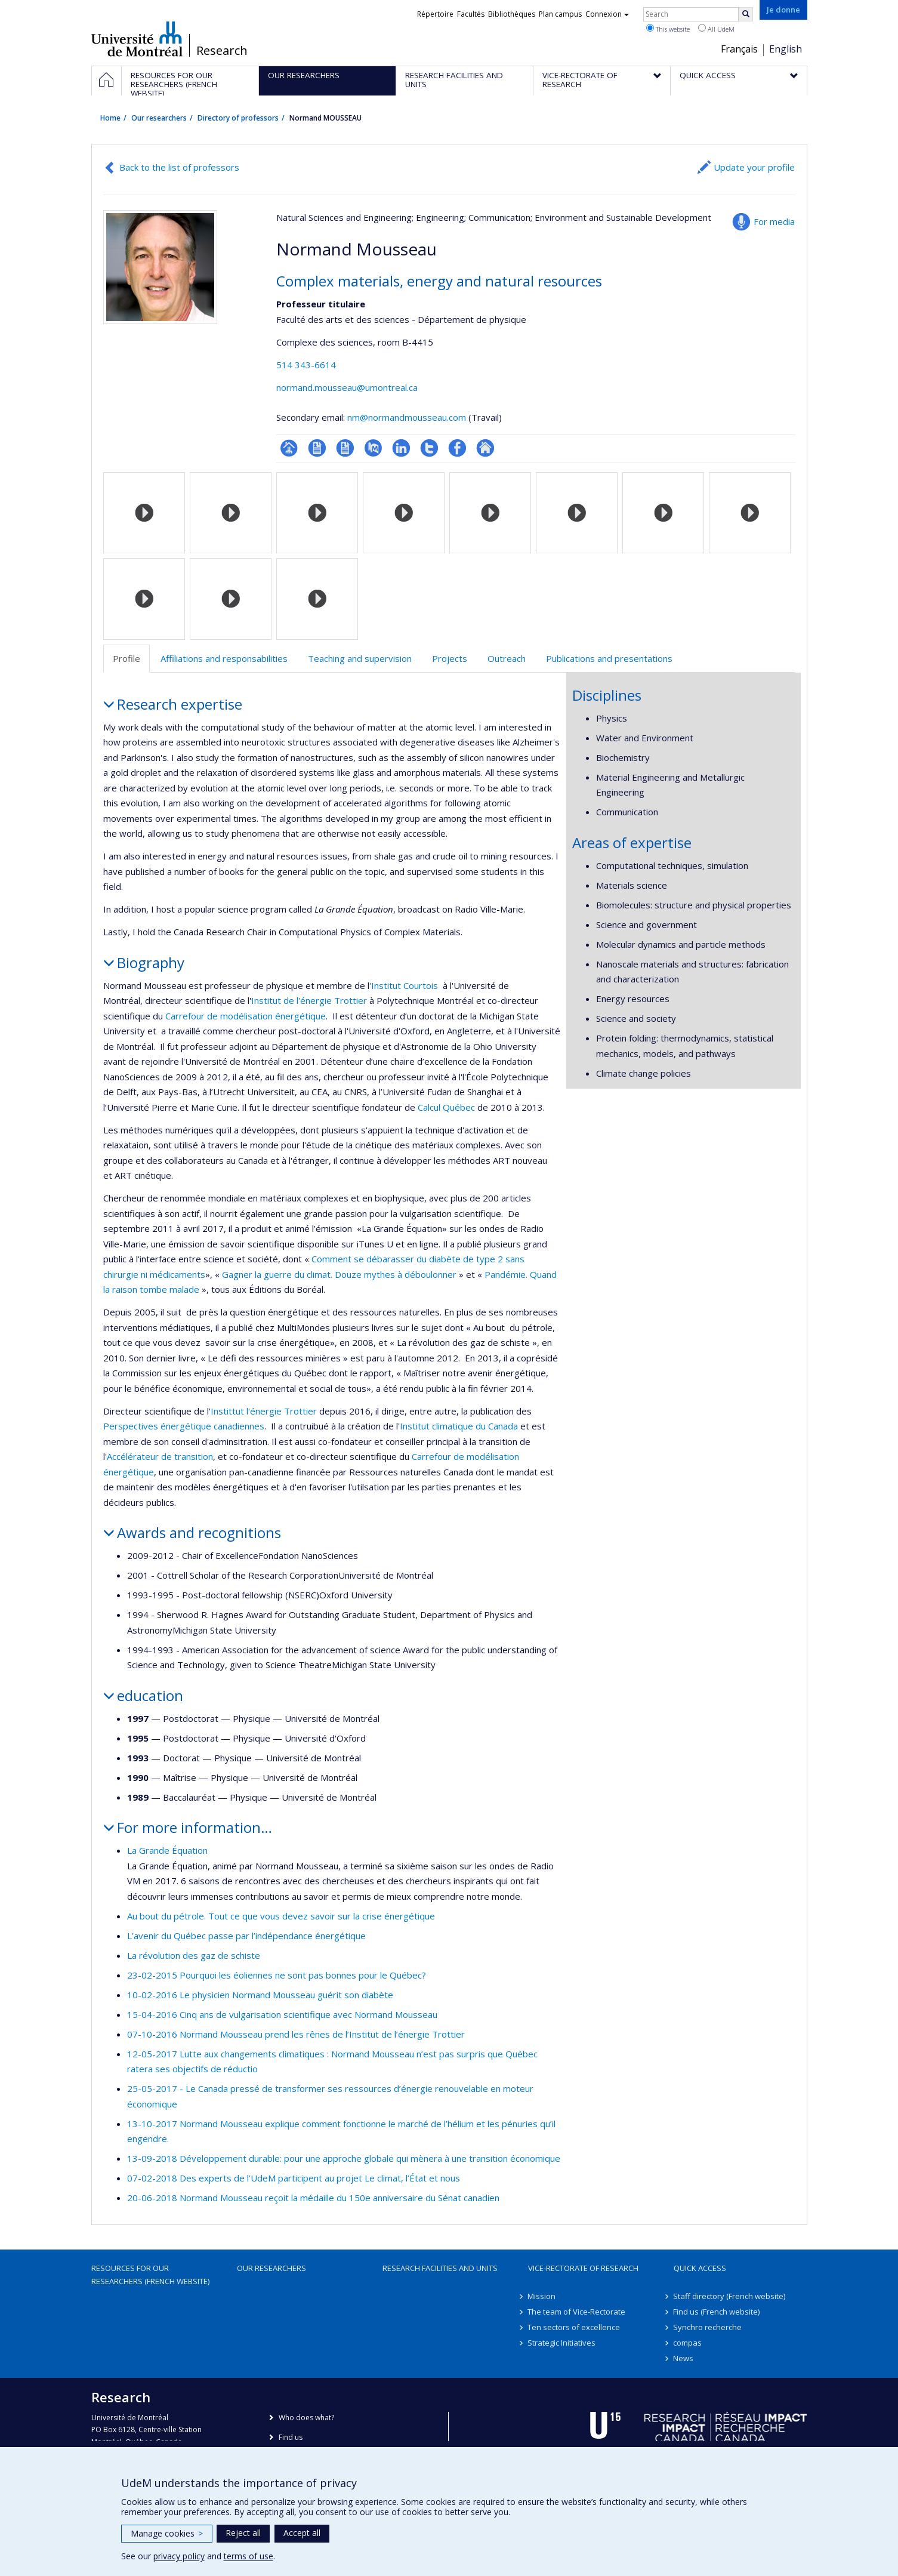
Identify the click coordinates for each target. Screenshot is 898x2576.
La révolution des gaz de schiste (193, 1955)
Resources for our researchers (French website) (150, 2275)
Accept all (301, 2532)
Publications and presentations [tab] (609, 658)
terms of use (248, 2556)
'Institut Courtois (403, 985)
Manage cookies (167, 2533)
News (684, 2358)
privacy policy (179, 2556)
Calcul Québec (445, 1107)
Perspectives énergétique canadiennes (183, 1426)
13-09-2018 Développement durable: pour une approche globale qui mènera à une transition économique (343, 2158)
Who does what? (306, 2417)
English (785, 49)
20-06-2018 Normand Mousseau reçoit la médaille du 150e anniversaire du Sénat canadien (313, 2198)
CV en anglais (345, 448)
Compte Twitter (429, 448)
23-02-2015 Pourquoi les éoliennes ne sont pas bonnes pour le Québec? (276, 1975)
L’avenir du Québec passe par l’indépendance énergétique (246, 1936)
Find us (291, 2437)
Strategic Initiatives (562, 2342)
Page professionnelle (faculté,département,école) (289, 448)
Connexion (607, 14)
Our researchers (159, 118)
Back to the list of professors (179, 167)
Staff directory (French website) (730, 2296)
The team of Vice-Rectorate (577, 2311)
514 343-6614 (306, 365)
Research (222, 51)
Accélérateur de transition (160, 1456)
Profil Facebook (457, 448)
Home (110, 118)
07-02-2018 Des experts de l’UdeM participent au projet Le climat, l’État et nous (293, 2178)
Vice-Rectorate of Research (583, 2268)
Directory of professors (238, 118)
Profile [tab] (126, 658)
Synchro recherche (708, 2327)
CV (317, 448)
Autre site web (485, 448)
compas (688, 2342)
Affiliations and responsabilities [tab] (224, 658)
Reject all (243, 2532)
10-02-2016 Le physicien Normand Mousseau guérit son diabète (260, 1995)
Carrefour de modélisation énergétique (245, 1016)
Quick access (700, 2268)
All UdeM (716, 28)
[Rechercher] (746, 14)
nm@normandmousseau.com (406, 417)
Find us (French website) (717, 2311)
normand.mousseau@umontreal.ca (347, 387)
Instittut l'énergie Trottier (265, 1411)
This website (668, 28)
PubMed (373, 448)
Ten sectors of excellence (574, 2327)
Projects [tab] (449, 658)
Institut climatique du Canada (459, 1426)
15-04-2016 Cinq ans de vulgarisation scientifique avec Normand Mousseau (282, 2014)
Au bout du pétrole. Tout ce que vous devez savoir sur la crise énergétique (281, 1916)
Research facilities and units (440, 2268)
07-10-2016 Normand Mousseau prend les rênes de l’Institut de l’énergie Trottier (296, 2034)
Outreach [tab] (506, 658)
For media (774, 221)
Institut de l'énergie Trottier (310, 1000)
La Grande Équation (167, 1850)
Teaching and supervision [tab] (360, 658)
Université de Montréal (137, 39)
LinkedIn (401, 448)
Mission (542, 2296)
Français (739, 49)
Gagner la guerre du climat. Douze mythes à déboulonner (339, 1274)
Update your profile (754, 167)
